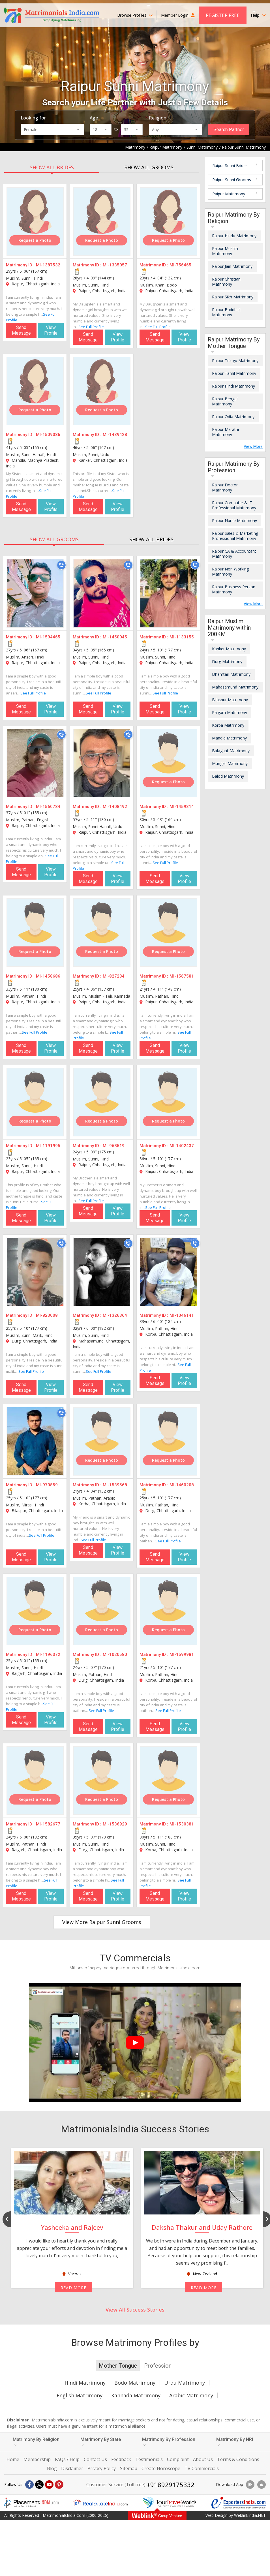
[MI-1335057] (101, 221)
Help (258, 15)
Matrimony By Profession (168, 2442)
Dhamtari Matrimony (231, 674)
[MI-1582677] (35, 1780)
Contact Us (95, 2459)
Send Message (21, 330)
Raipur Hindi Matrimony (233, 386)
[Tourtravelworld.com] (169, 2503)
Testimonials (149, 2459)
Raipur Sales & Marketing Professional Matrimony (235, 536)
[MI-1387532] (35, 221)
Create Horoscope (161, 2468)
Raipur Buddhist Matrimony (226, 312)
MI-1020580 (115, 1654)
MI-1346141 (182, 1315)
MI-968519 (114, 1145)
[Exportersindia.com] (238, 2503)
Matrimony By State (100, 2442)
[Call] (61, 565)
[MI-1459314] (168, 763)
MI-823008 (47, 1315)
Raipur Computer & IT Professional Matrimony (234, 505)
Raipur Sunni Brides (230, 165)
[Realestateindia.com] (100, 2503)
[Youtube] (49, 2484)
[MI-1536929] (101, 1780)
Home (13, 2459)
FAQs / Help (67, 2459)
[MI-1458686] (35, 933)
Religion (157, 118)
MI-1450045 (115, 637)
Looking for (33, 118)
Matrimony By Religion (36, 2442)
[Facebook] (29, 2484)
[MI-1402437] (168, 1102)
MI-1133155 (182, 637)
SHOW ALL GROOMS (149, 167)
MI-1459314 (182, 806)
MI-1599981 (182, 1654)
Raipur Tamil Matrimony (234, 373)
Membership (37, 2459)
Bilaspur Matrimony (230, 699)
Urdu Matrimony (184, 2382)
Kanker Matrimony (229, 648)
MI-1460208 (182, 1484)
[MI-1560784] (35, 763)
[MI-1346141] (168, 1271)
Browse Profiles (135, 15)
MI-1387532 (48, 265)
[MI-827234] (101, 933)
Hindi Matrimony (85, 2382)
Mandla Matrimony (229, 738)
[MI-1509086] (35, 391)
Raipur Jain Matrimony (232, 266)
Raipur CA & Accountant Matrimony (234, 553)
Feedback (121, 2459)
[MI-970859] (35, 1441)
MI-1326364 (115, 1315)
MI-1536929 (115, 1824)
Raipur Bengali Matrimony (225, 401)
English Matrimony (79, 2395)
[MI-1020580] (101, 1611)
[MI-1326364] (102, 1271)
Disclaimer (72, 2468)
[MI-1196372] (35, 1611)
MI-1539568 (115, 1484)
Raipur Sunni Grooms (231, 179)
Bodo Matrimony (134, 2382)
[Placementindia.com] (31, 2503)
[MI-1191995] (35, 1102)
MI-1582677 (48, 1824)
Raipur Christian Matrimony (226, 281)
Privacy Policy (101, 2468)
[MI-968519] (101, 1102)
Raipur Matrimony (228, 193)
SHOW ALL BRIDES (52, 167)
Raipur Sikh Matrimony (232, 297)
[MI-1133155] (168, 593)
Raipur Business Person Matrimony (233, 589)
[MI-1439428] (101, 391)
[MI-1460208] (168, 1441)
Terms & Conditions (238, 2459)
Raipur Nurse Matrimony (234, 520)
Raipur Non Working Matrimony (230, 571)
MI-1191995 (48, 1145)
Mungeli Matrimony (230, 763)
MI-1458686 (48, 976)
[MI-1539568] (101, 1441)
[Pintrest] (59, 2484)
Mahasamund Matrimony (235, 687)
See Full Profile (91, 326)
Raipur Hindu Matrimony (234, 235)
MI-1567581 (182, 976)
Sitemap (128, 2468)
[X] (39, 2484)
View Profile (50, 330)
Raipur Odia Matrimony (233, 416)
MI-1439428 (115, 434)
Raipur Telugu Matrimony (235, 360)
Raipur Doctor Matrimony (225, 487)
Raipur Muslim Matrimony (225, 251)
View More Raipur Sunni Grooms (101, 1922)
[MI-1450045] (102, 593)
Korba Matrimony (228, 725)
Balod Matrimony (228, 776)
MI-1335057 (115, 265)
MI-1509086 (48, 434)
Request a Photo (34, 240)
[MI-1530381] (168, 1780)
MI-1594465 (48, 637)
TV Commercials (202, 2468)
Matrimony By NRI (234, 2442)
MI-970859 (47, 1484)
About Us (203, 2459)
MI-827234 (114, 976)
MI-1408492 (115, 806)
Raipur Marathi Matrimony (225, 432)
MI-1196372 (48, 1654)
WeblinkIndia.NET (250, 2515)
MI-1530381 (182, 1824)
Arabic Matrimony (191, 2395)
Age (94, 118)
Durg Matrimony (227, 661)
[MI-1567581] (168, 933)
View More (253, 446)
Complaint (178, 2459)
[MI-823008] (35, 1271)
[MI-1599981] (168, 1611)
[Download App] (250, 2484)
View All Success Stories (135, 2309)
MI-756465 (180, 265)
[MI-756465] (168, 221)
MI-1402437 (182, 1145)
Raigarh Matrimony (229, 712)
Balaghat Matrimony (231, 750)
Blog (52, 2468)
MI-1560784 (48, 806)
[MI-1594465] (35, 593)
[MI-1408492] (102, 763)
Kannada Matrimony (135, 2395)
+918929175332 (170, 2484)
